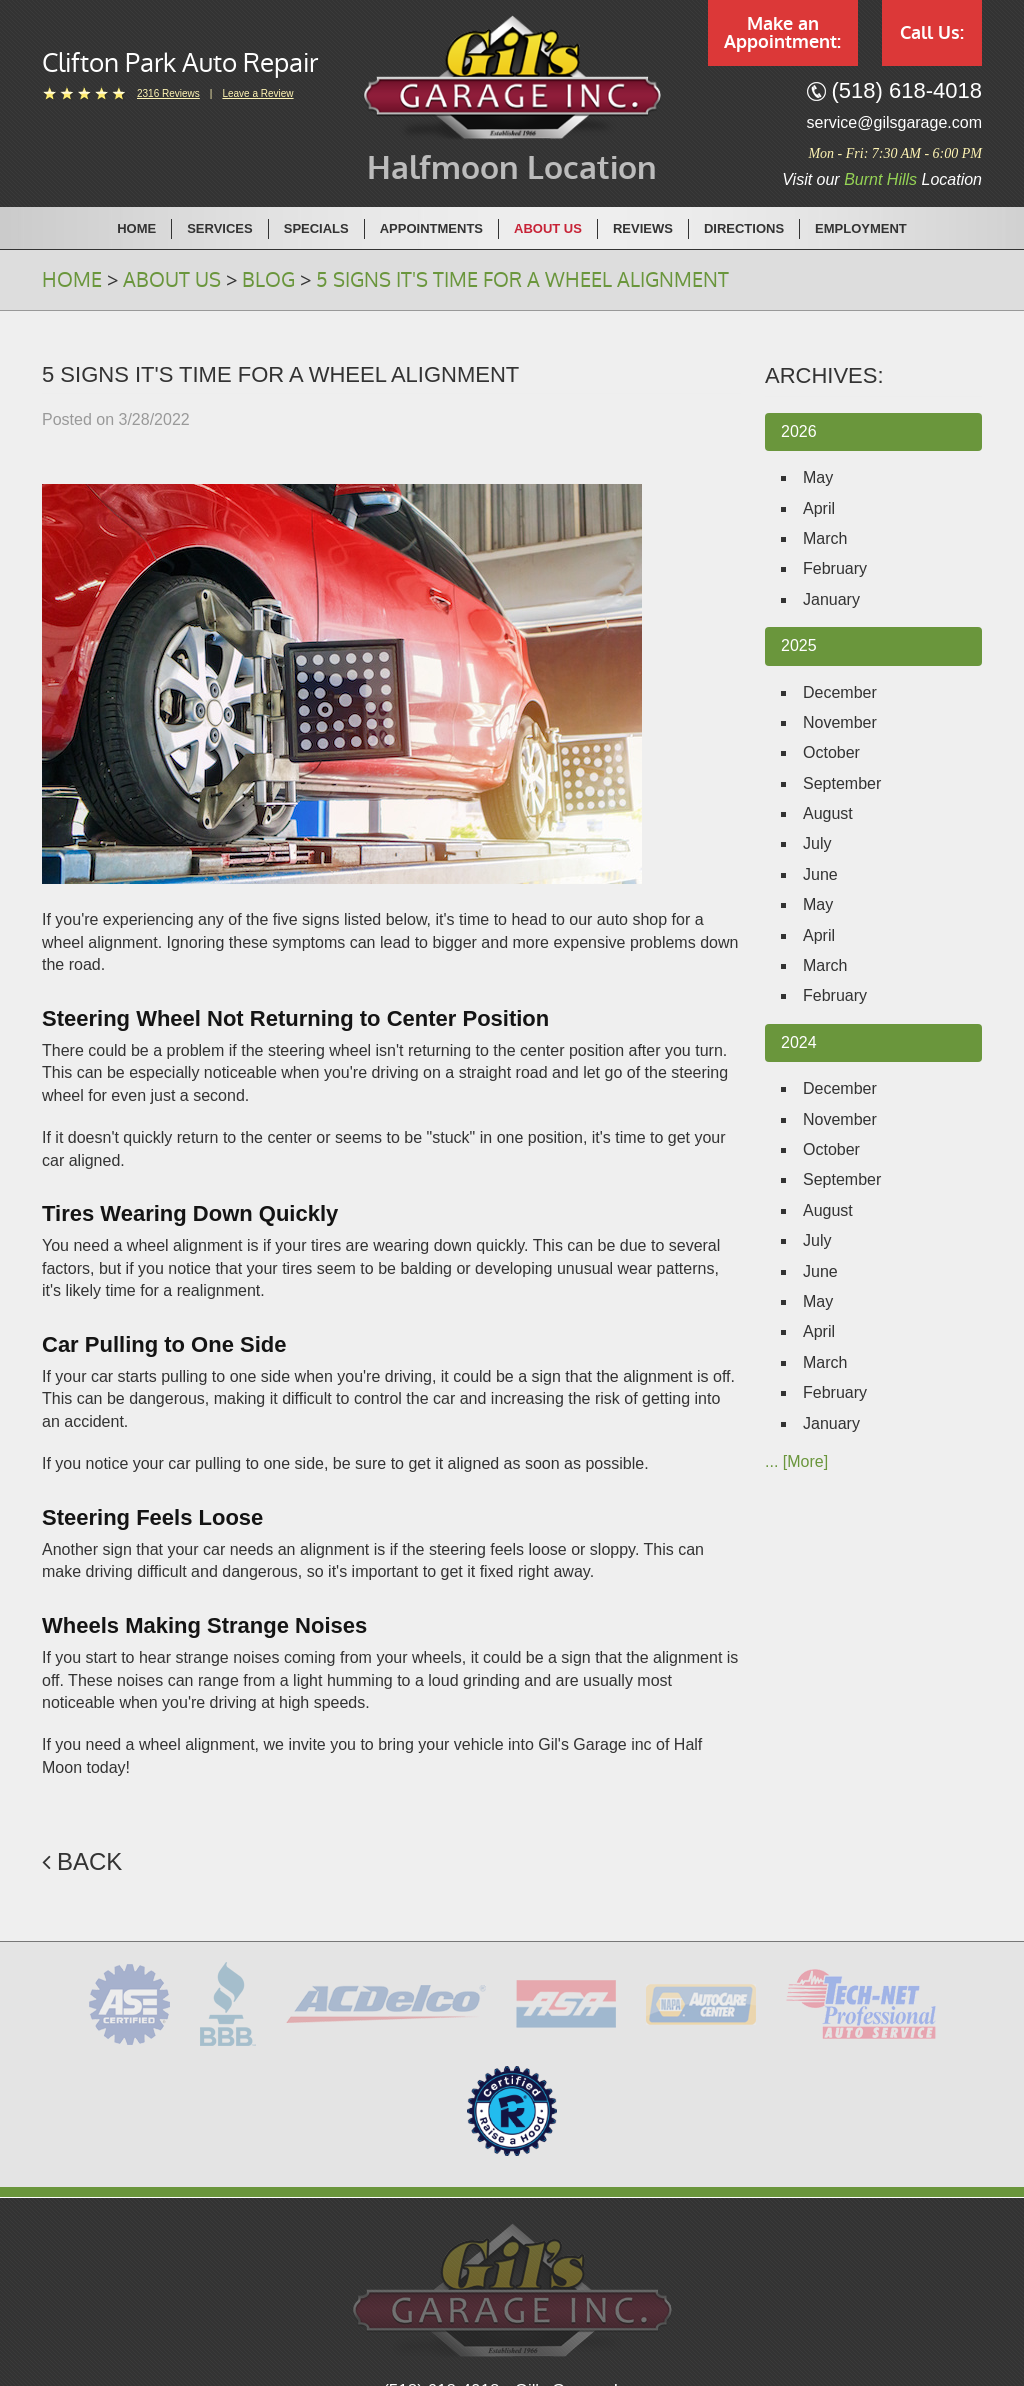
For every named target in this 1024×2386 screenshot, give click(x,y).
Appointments (431, 228)
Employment (861, 228)
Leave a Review (257, 93)
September (842, 783)
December (840, 692)
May (818, 477)
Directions (744, 228)
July (817, 843)
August (828, 813)
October (831, 752)
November (840, 722)
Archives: (824, 375)
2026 (799, 431)
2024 (799, 1042)
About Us (548, 228)
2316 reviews (168, 93)
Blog (268, 280)
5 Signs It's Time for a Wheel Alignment (522, 280)
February (835, 568)
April (819, 508)
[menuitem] (137, 228)
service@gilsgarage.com (894, 122)
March (825, 538)
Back (89, 1861)
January (831, 599)
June (820, 874)
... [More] (796, 1461)
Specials (316, 228)
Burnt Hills (880, 179)
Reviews (643, 228)
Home (136, 228)
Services (220, 228)
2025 (799, 645)
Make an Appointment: (782, 33)
